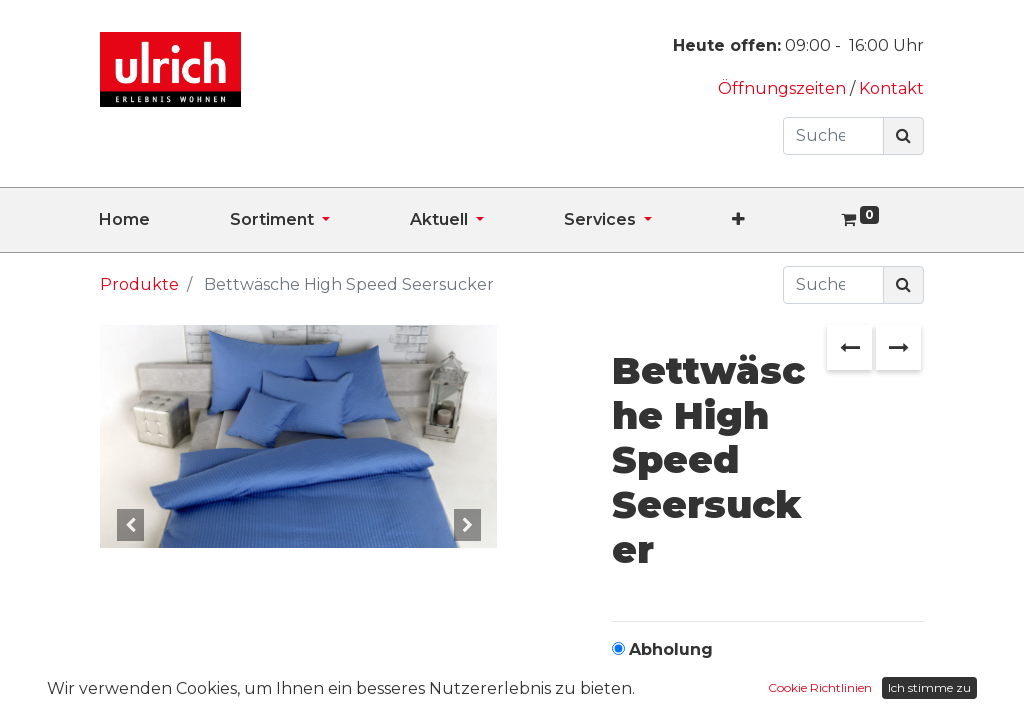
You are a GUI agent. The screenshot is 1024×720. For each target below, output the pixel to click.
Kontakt (891, 88)
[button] (778, 220)
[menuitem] (164, 220)
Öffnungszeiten (784, 88)
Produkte (139, 284)
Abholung (671, 649)
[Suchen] (903, 136)
